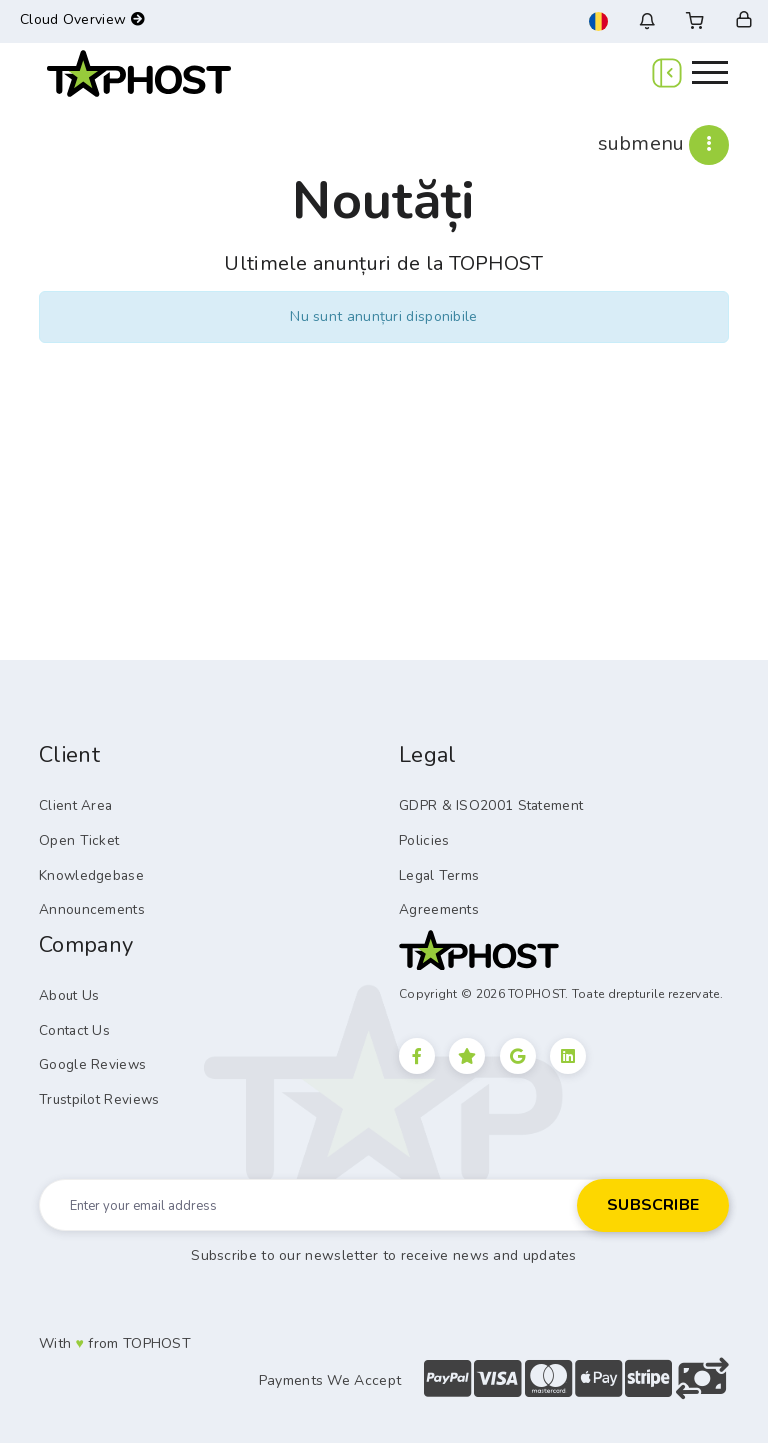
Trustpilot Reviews (96, 1092)
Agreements (436, 906)
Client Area (73, 805)
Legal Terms (436, 873)
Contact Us (72, 1025)
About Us (67, 991)
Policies (423, 839)
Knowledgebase (89, 873)
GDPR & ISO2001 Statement (486, 805)
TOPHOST (157, 1335)
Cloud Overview (82, 19)
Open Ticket (74, 839)
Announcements (88, 906)
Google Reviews (90, 1058)
